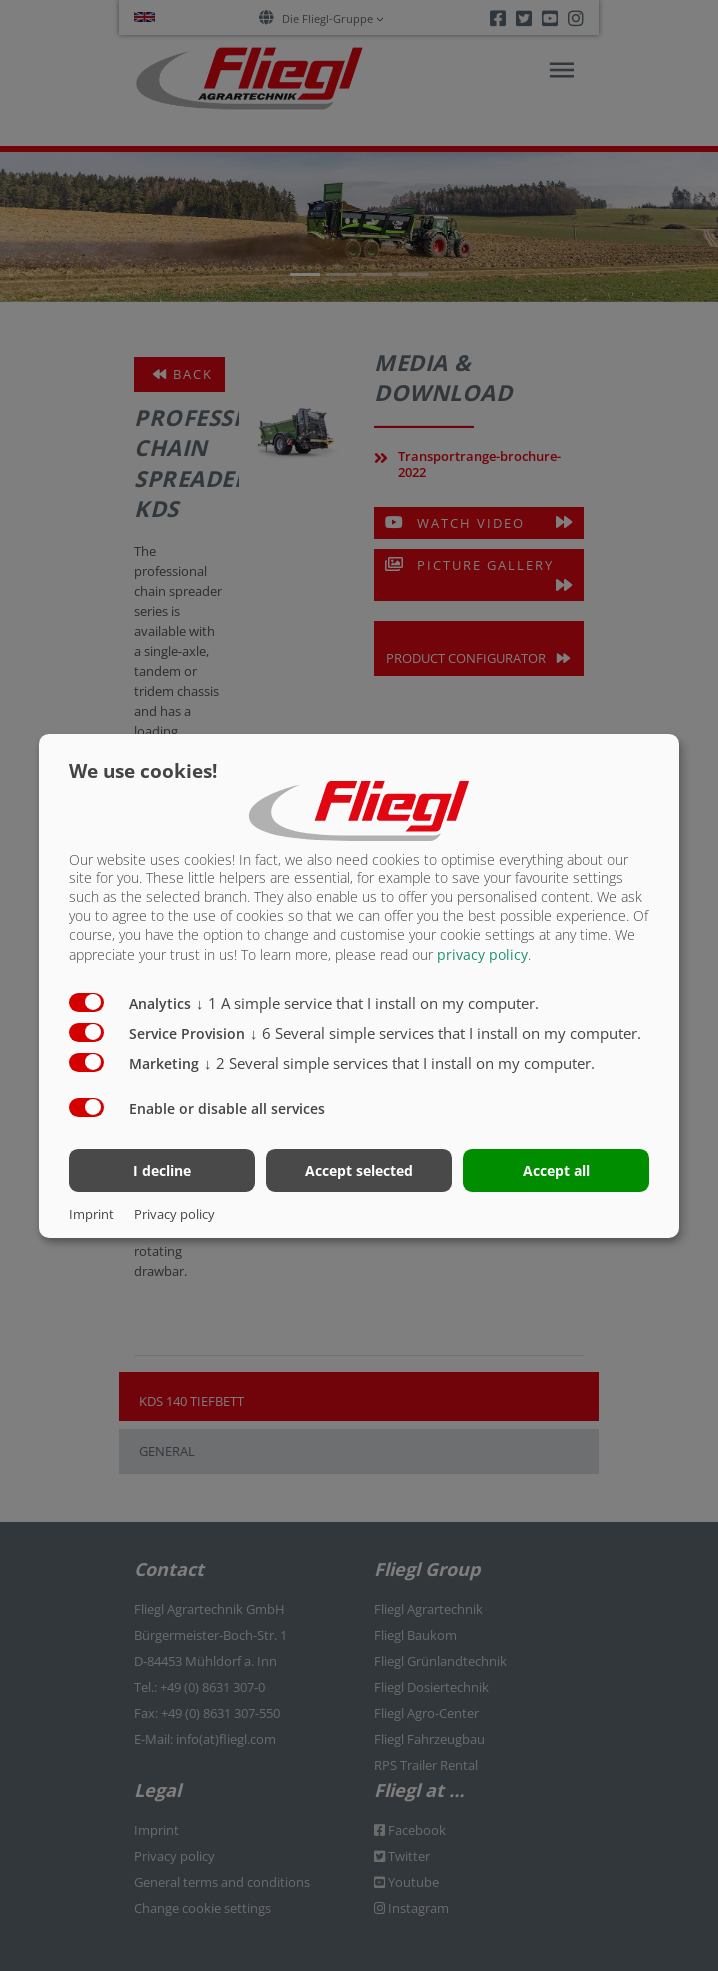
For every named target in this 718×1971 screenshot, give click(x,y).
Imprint (91, 1214)
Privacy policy (174, 1214)
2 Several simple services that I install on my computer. (399, 1063)
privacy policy (482, 954)
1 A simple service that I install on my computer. (367, 1003)
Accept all (556, 1170)
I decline (162, 1170)
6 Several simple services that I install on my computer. (445, 1033)
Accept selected (359, 1170)
